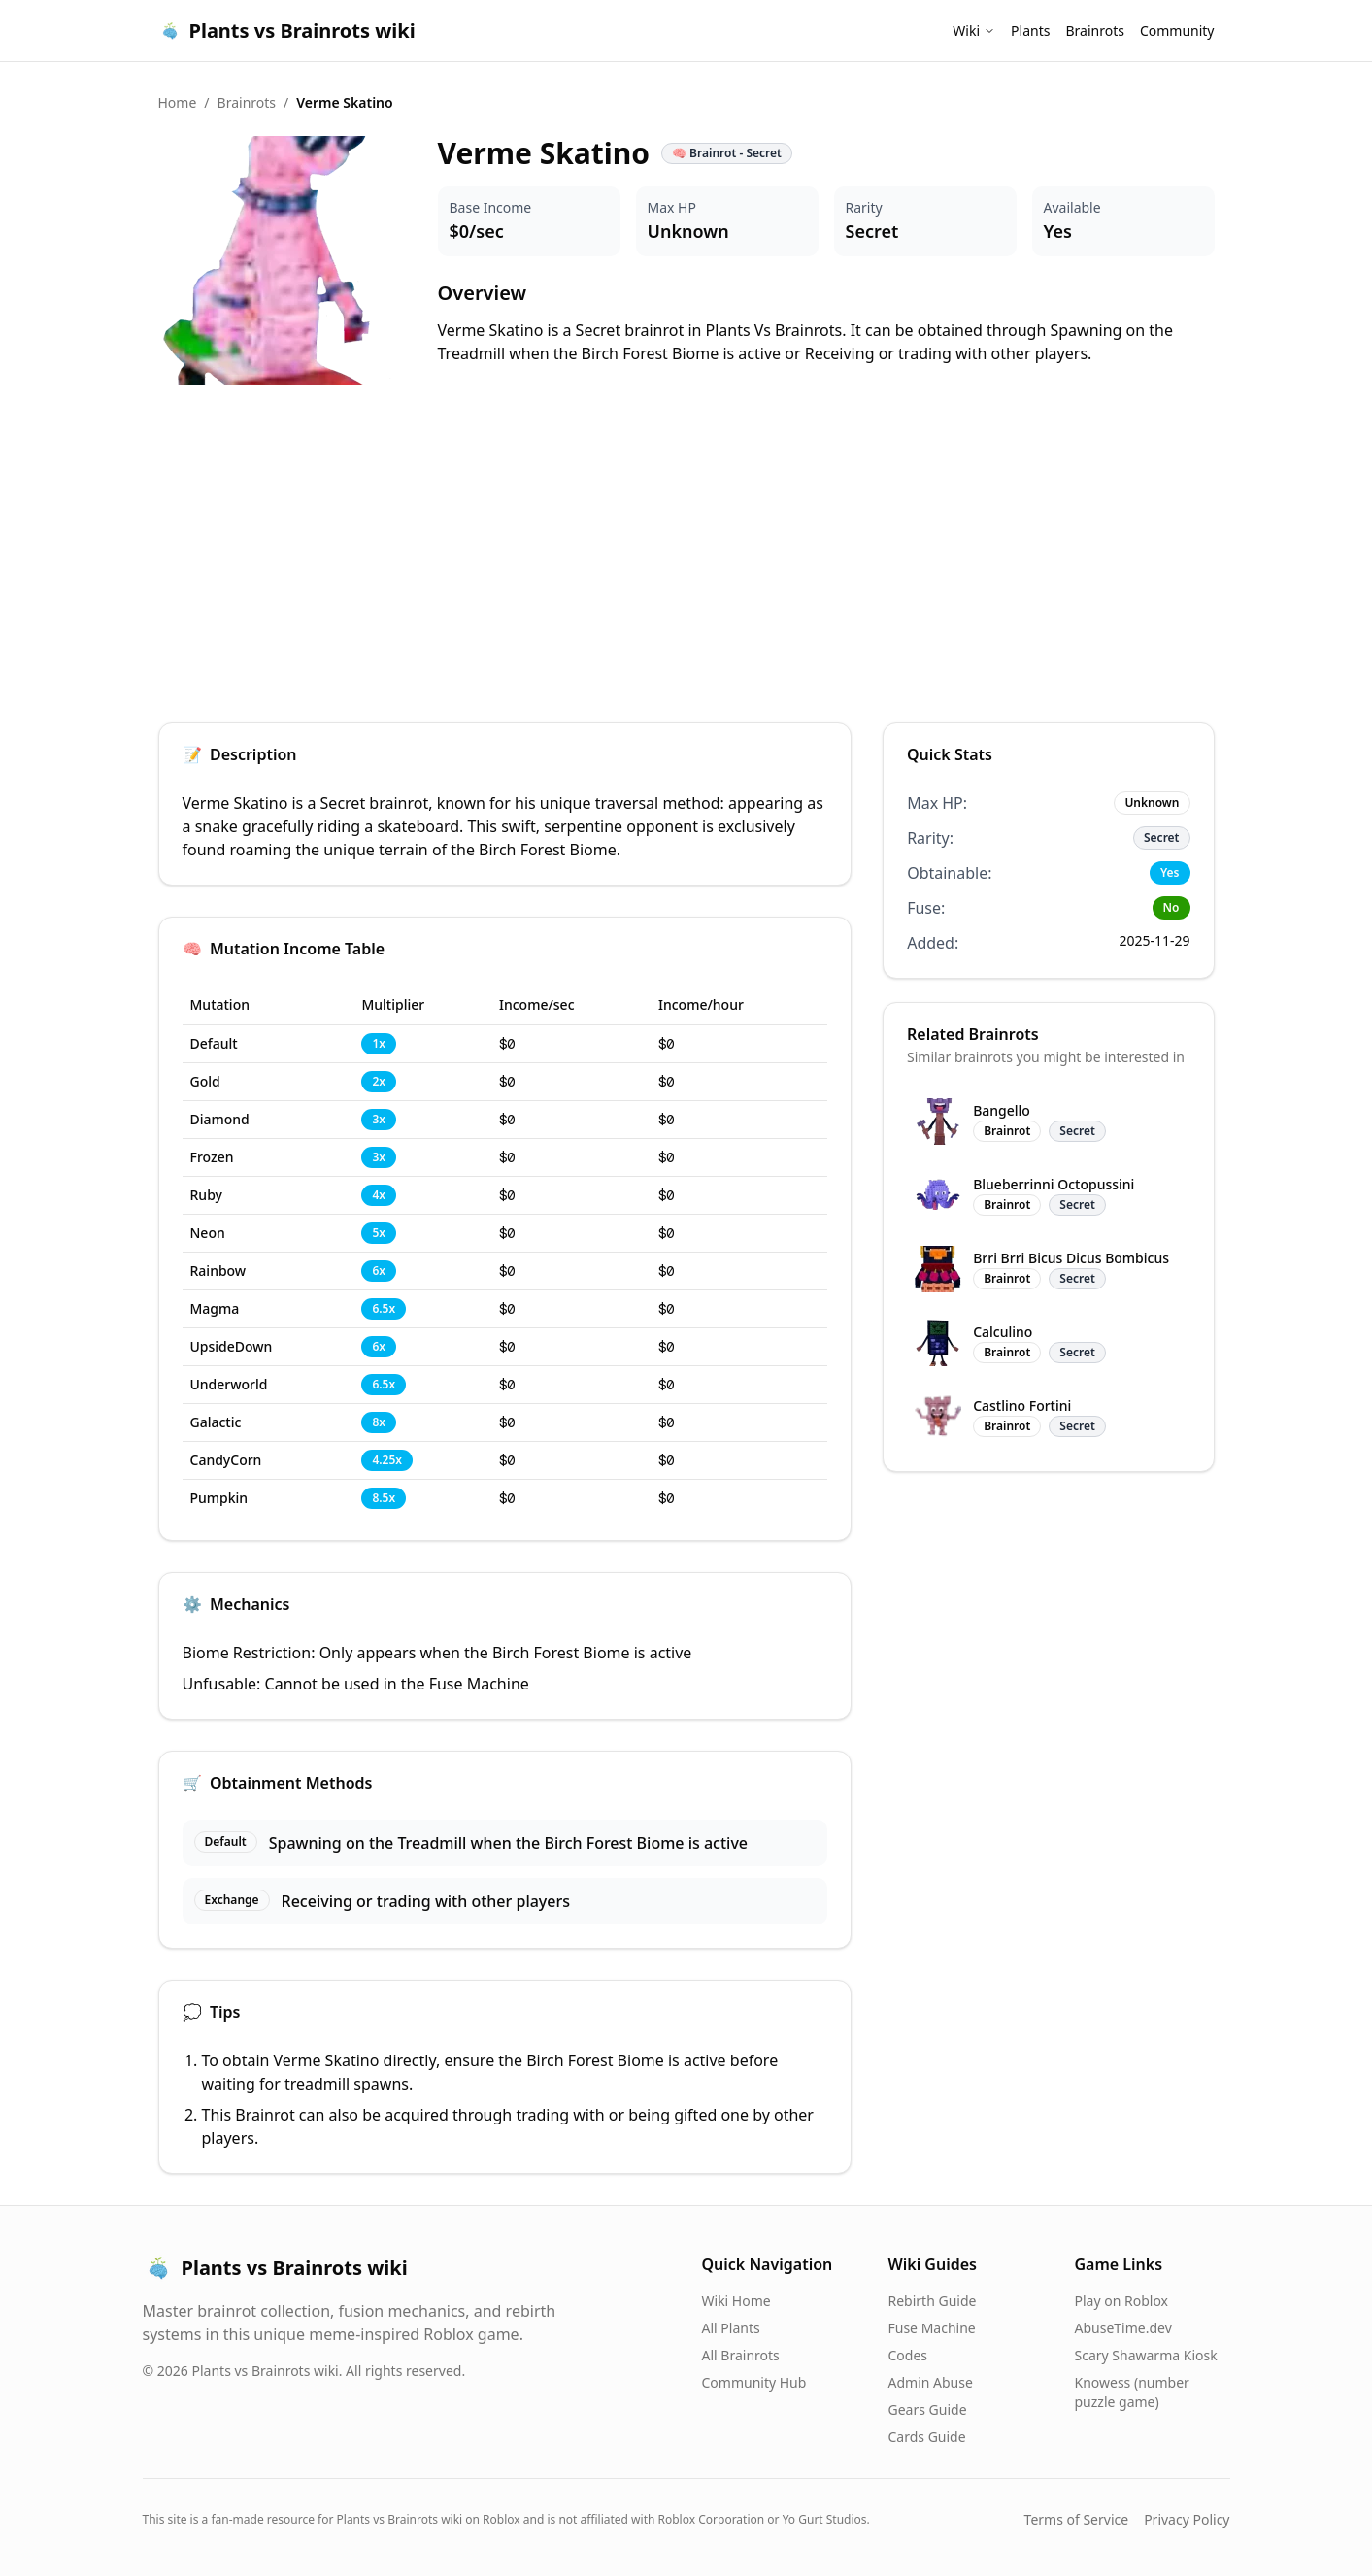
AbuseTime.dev (1123, 2328)
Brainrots (1094, 30)
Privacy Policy (1186, 2519)
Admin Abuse (930, 2382)
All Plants (731, 2328)
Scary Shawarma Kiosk (1146, 2355)
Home (177, 102)
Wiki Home (736, 2301)
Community (1177, 30)
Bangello (1001, 1110)
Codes (908, 2355)
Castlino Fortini (1022, 1405)
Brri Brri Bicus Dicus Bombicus (1071, 1258)
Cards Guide (927, 2436)
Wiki (974, 30)
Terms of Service (1076, 2519)
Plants (1030, 30)
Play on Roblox (1121, 2301)
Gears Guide (927, 2409)
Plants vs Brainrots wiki (287, 30)
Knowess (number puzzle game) (1132, 2392)
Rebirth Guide (932, 2301)
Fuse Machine (932, 2328)
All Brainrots (741, 2355)
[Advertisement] (686, 555)
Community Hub (754, 2382)
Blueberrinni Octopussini (1053, 1184)
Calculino (1002, 1331)
